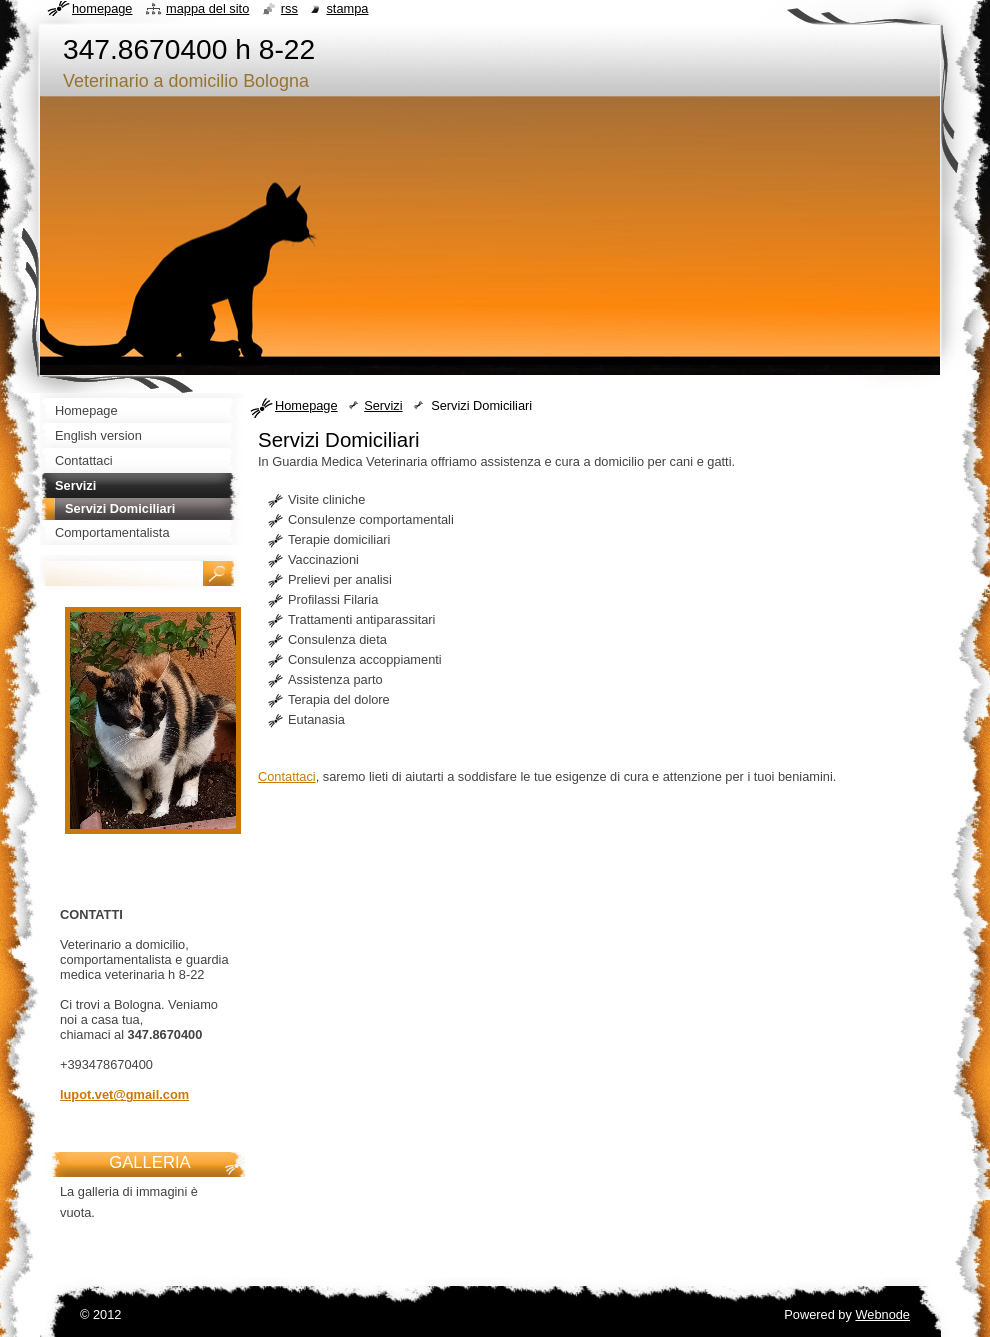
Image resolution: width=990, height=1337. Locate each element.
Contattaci (287, 776)
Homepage (306, 405)
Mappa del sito (207, 8)
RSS (289, 8)
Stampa (347, 8)
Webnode (882, 1314)
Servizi (383, 405)
